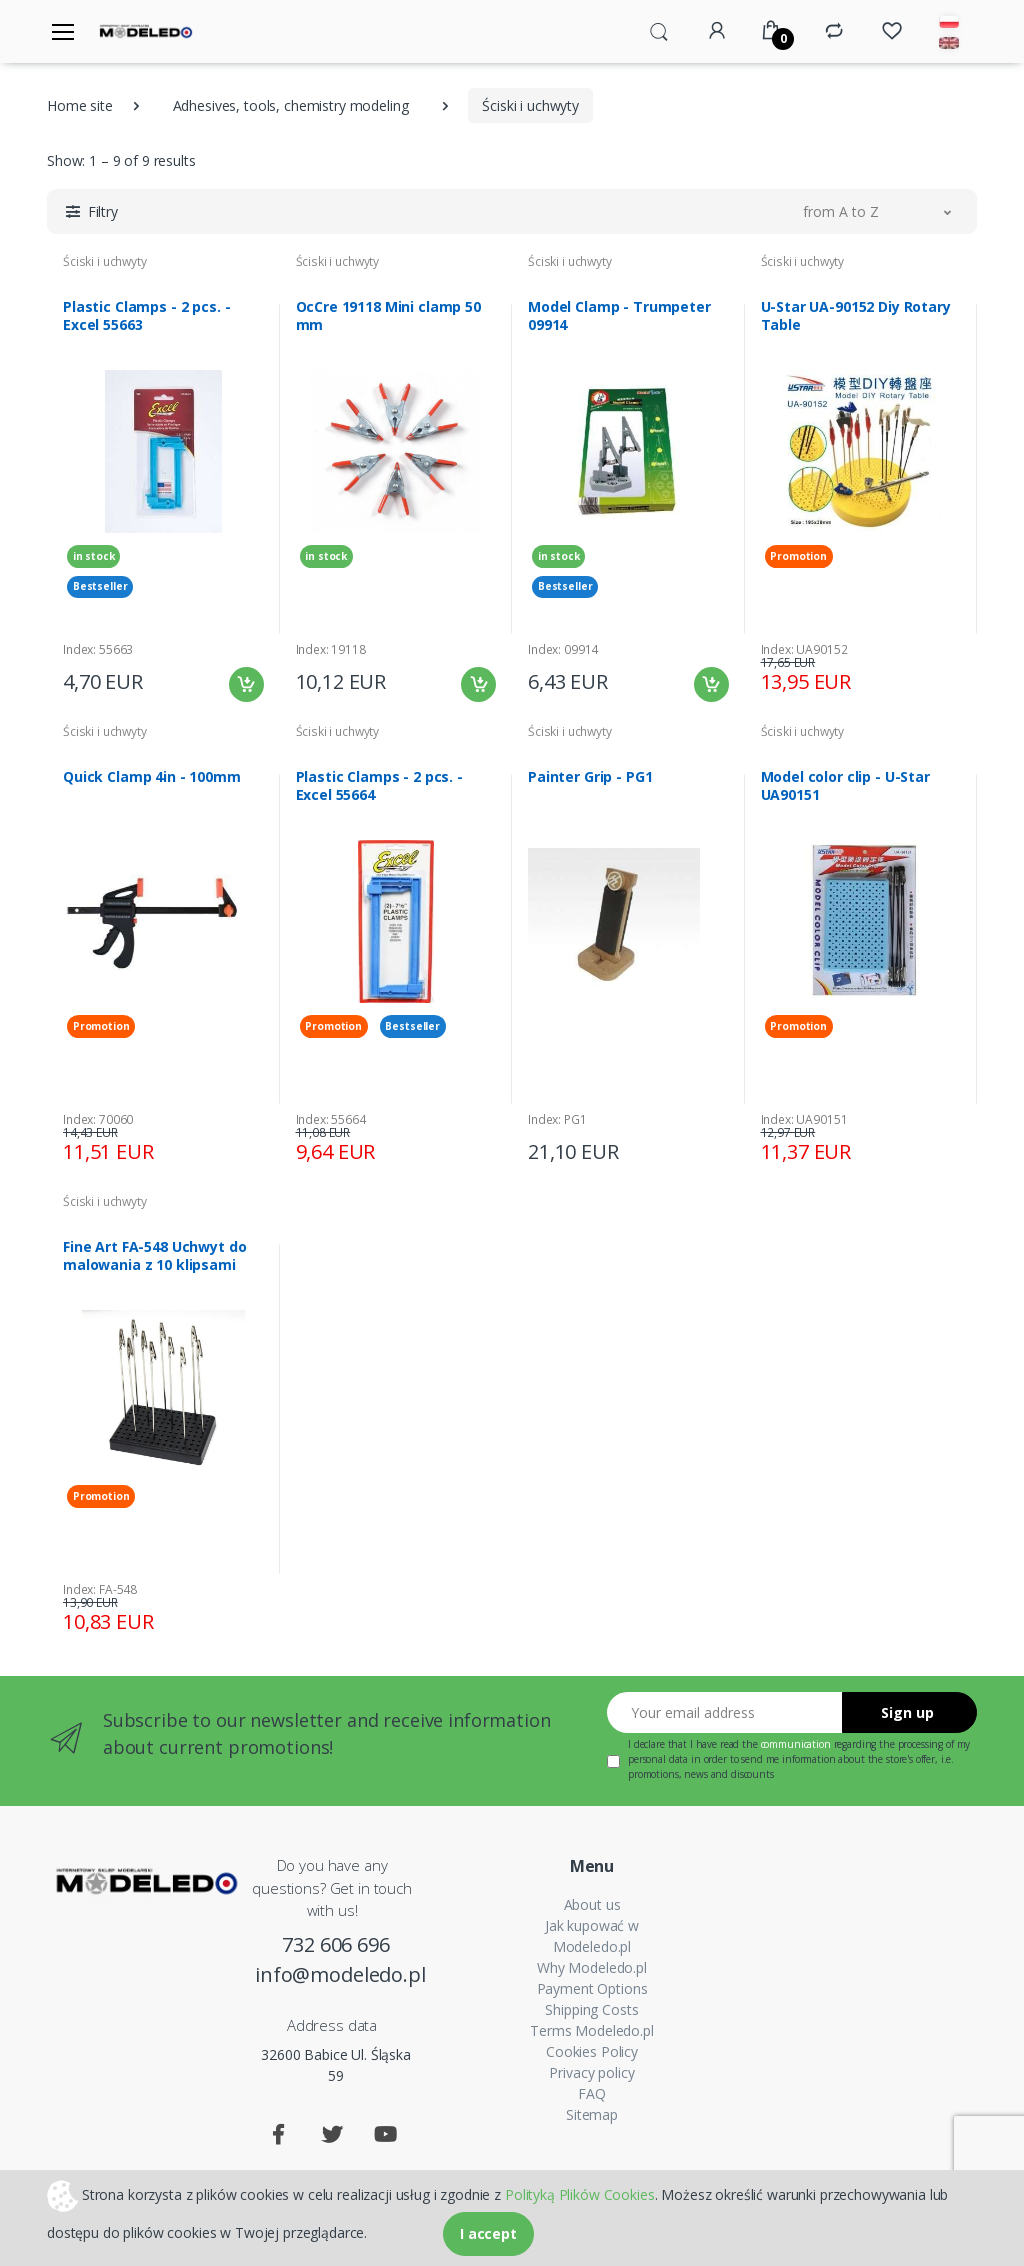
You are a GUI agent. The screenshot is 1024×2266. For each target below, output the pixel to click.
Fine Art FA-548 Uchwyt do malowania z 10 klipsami (154, 1256)
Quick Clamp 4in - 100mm (152, 777)
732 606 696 (335, 1944)
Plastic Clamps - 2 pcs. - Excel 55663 (146, 316)
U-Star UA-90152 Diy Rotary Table (856, 316)
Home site (80, 105)
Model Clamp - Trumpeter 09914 (619, 316)
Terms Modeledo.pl (592, 2030)
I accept (488, 2233)
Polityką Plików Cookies (580, 2193)
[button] (659, 30)
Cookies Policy (592, 2051)
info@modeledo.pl (336, 1974)
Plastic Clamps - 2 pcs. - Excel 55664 (379, 786)
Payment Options (592, 1988)
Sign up (907, 1712)
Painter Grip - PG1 (590, 777)
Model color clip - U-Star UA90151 (845, 786)
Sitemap (592, 2114)
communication (796, 1744)
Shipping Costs (591, 2009)
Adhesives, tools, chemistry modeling (291, 105)
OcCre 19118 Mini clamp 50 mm (388, 316)
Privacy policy (591, 2072)
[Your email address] (725, 1712)
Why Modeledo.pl (592, 1967)
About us (592, 1904)
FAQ (592, 2093)
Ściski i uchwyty (105, 261)
